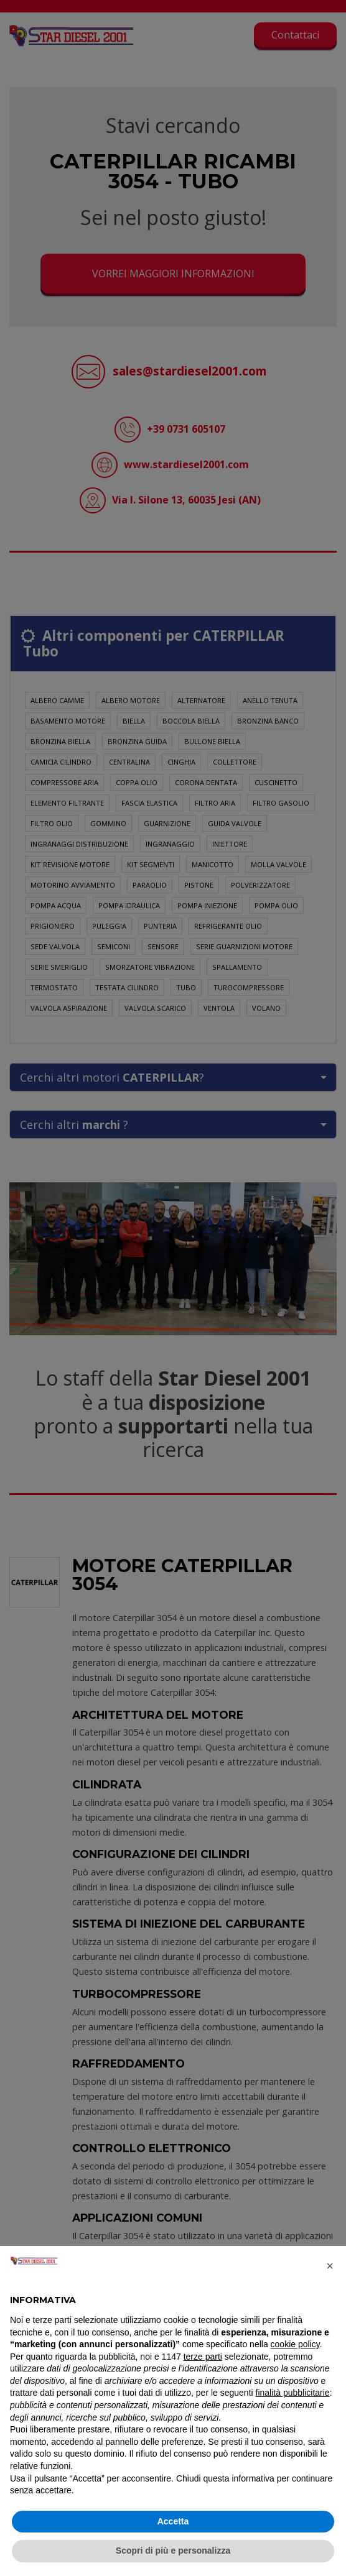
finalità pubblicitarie (293, 2393)
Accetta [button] (173, 2521)
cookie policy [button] (295, 2344)
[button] (330, 2266)
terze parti (203, 2357)
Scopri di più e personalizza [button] (173, 2550)
